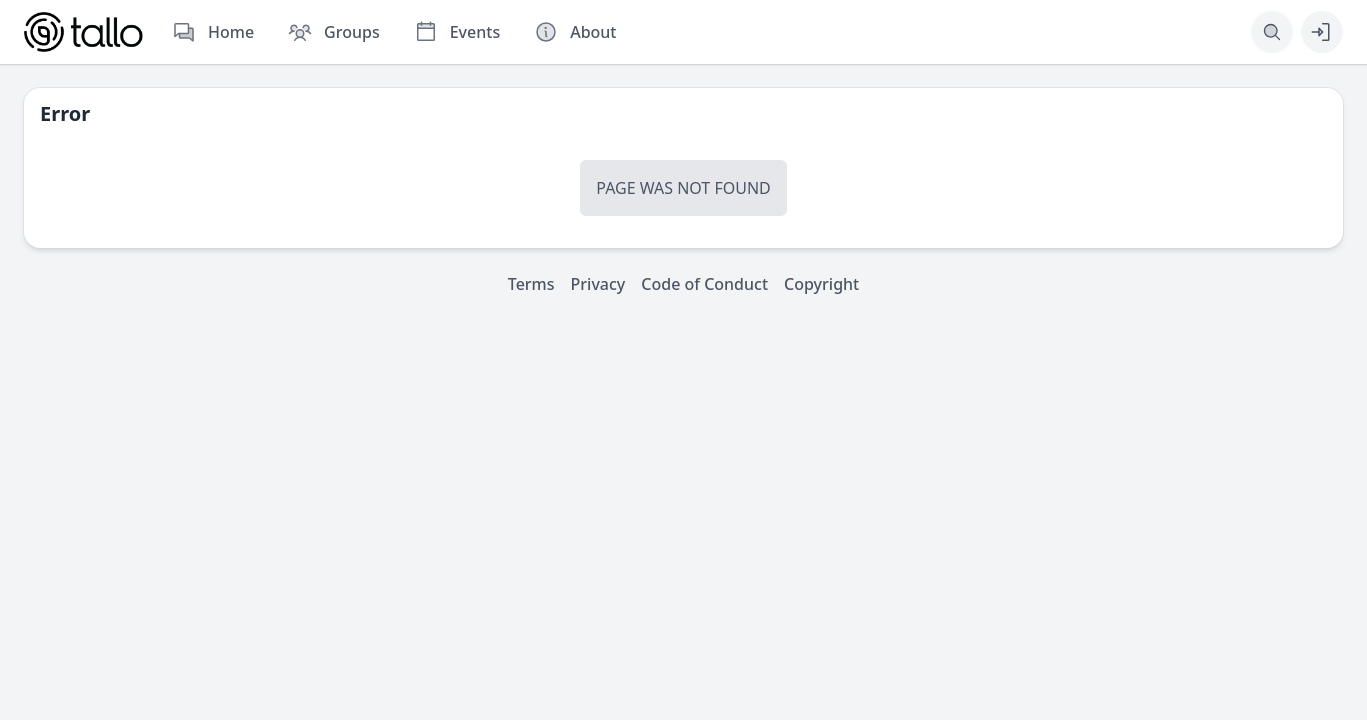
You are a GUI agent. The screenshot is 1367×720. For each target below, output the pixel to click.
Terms (531, 284)
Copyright (821, 284)
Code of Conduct (704, 284)
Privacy (598, 284)
